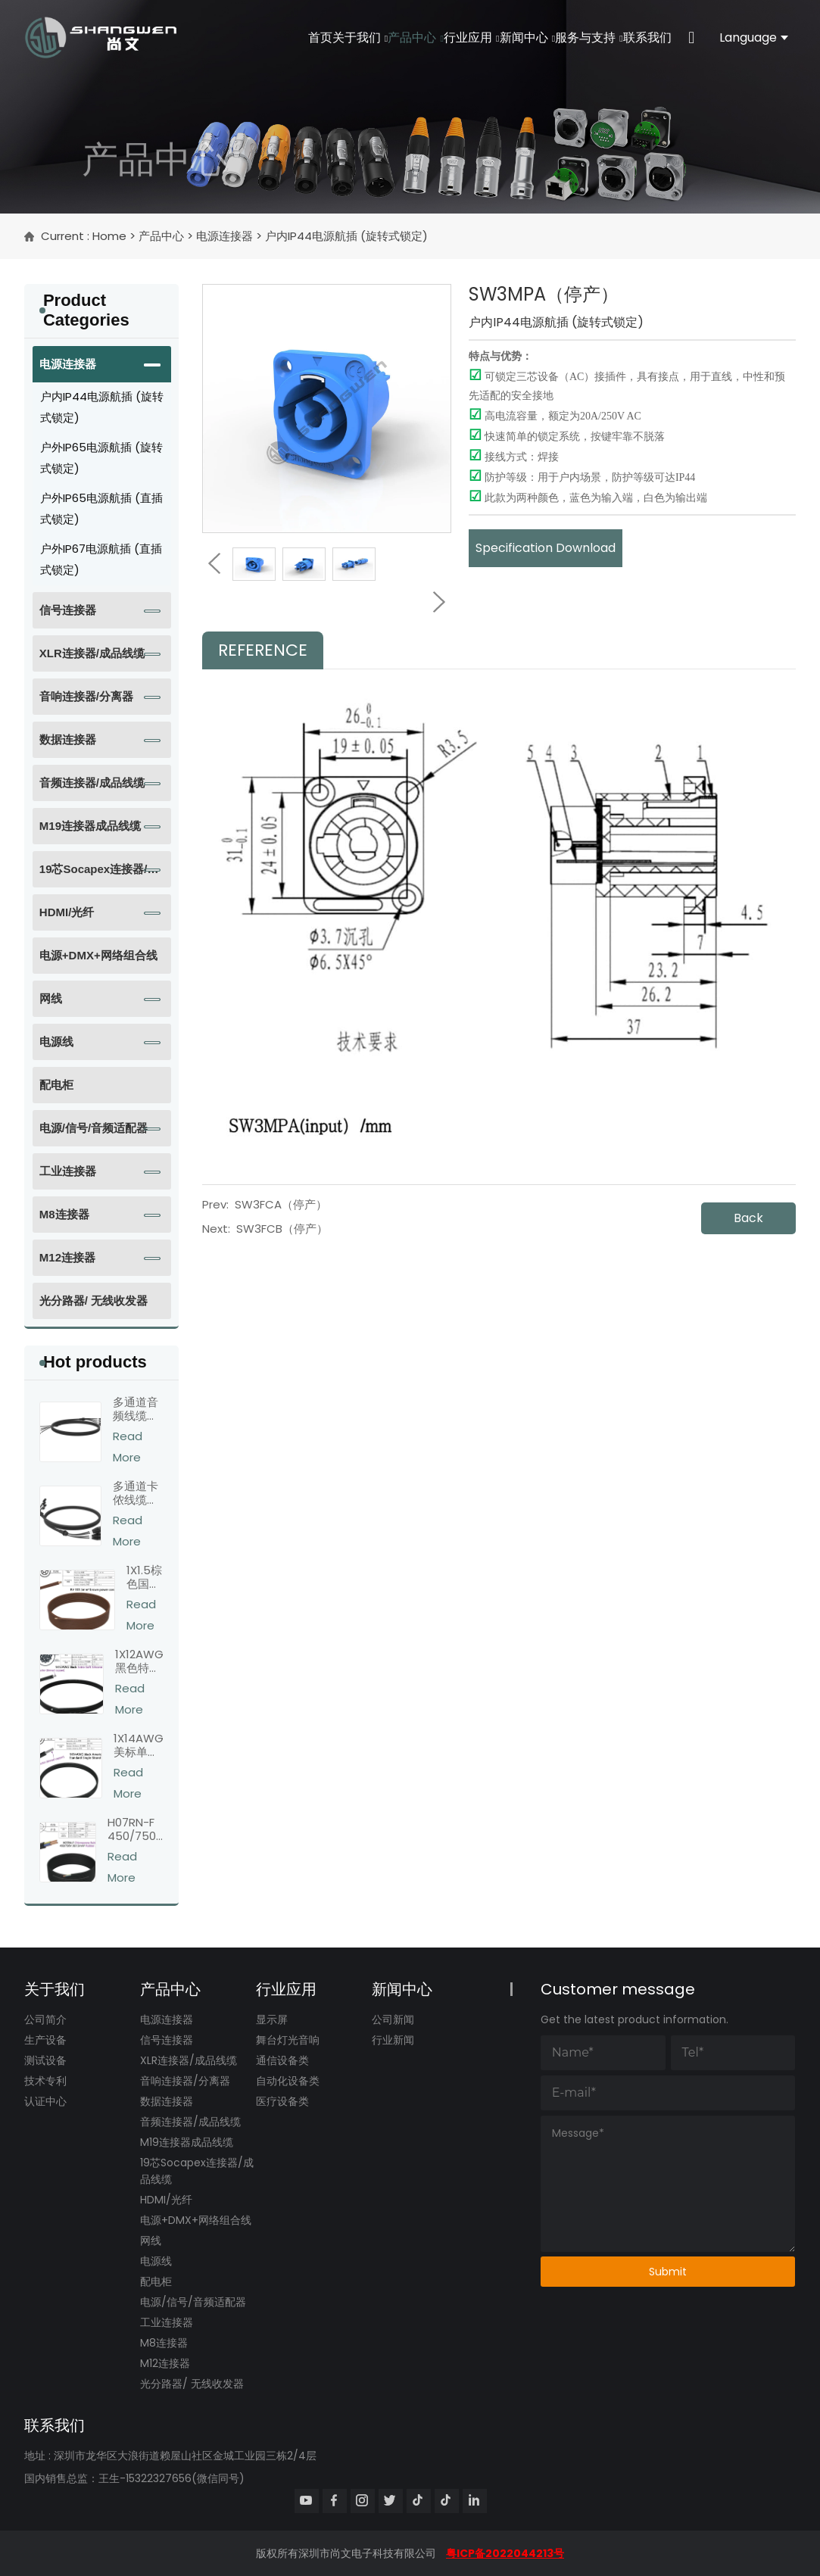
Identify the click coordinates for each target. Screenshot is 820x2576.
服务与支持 (576, 37)
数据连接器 (67, 739)
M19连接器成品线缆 (90, 825)
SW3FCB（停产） (282, 1229)
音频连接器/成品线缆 (92, 782)
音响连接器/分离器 (86, 696)
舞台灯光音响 (288, 2039)
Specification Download (545, 548)
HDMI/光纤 (67, 912)
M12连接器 (67, 1257)
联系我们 (643, 37)
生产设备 (45, 2039)
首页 (266, 37)
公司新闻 (393, 2019)
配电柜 (56, 1084)
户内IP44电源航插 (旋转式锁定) (346, 236)
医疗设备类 (282, 2101)
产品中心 (378, 37)
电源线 (56, 1041)
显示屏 (272, 2019)
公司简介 (45, 2019)
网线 (50, 998)
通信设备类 (282, 2060)
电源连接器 (224, 236)
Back (748, 1218)
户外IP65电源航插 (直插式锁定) (101, 508)
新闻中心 (506, 37)
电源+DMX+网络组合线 (98, 955)
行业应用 (441, 37)
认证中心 (45, 2101)
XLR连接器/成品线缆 (92, 653)
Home (109, 236)
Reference (262, 650)
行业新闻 (393, 2039)
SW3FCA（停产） (281, 1204)
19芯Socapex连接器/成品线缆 (99, 874)
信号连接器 (67, 609)
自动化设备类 (288, 2080)
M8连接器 (64, 1214)
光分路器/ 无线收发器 (93, 1300)
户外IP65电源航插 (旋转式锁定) (101, 457)
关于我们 (313, 37)
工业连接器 (67, 1171)
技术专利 (45, 2080)
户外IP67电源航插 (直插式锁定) (101, 559)
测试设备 (45, 2060)
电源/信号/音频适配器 (93, 1127)
